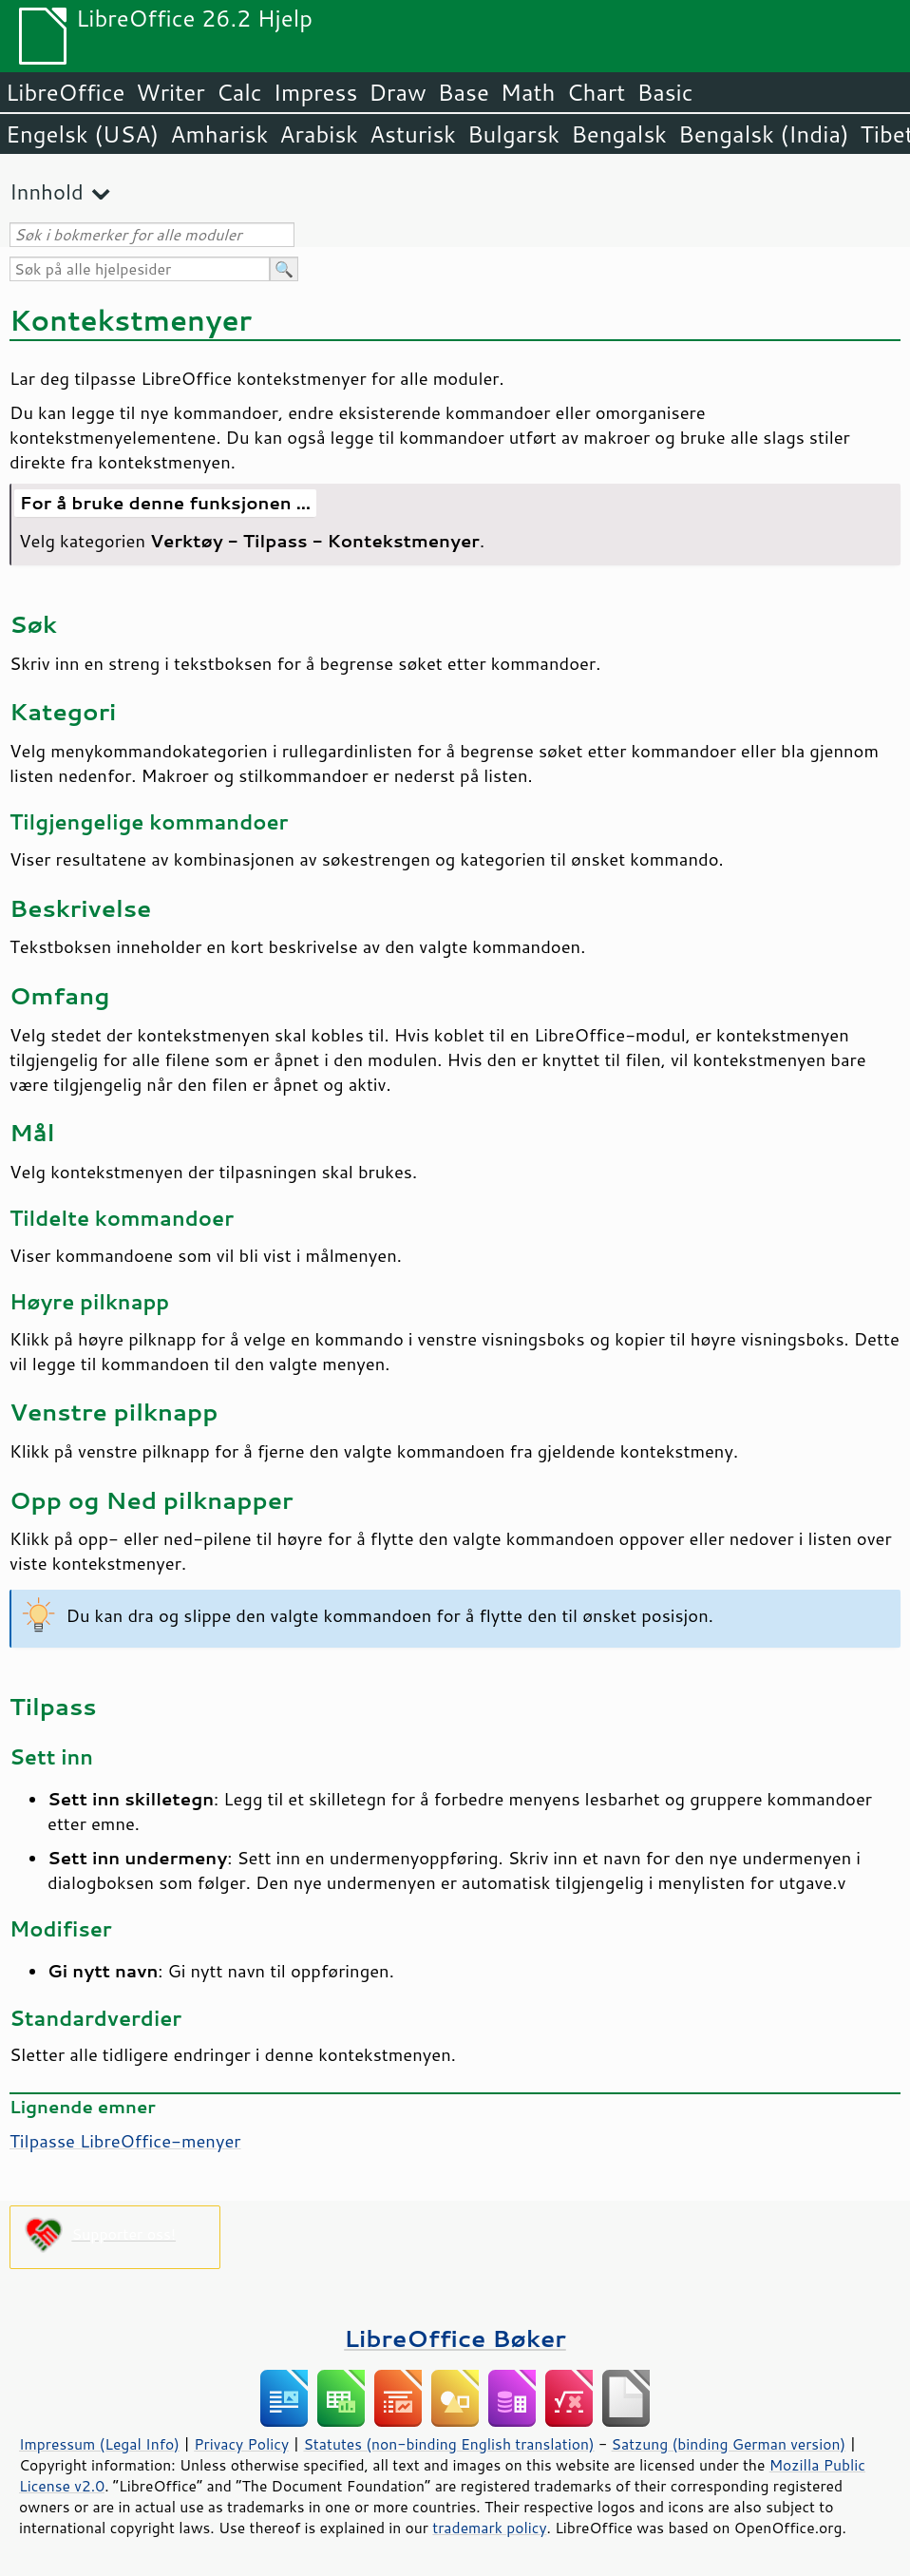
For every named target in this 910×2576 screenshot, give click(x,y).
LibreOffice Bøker (455, 2338)
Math (528, 92)
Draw (397, 92)
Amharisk (219, 134)
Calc (239, 92)
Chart (595, 92)
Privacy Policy (241, 2443)
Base (463, 92)
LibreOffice (65, 92)
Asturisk (413, 134)
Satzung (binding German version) (729, 2443)
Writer (170, 92)
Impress (316, 92)
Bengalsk (619, 134)
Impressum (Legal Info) (99, 2443)
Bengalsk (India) (763, 134)
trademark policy (489, 2527)
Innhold (46, 191)
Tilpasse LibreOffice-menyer (125, 2140)
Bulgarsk (513, 134)
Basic (664, 92)
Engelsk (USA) (82, 134)
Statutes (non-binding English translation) (448, 2443)
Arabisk (318, 134)
